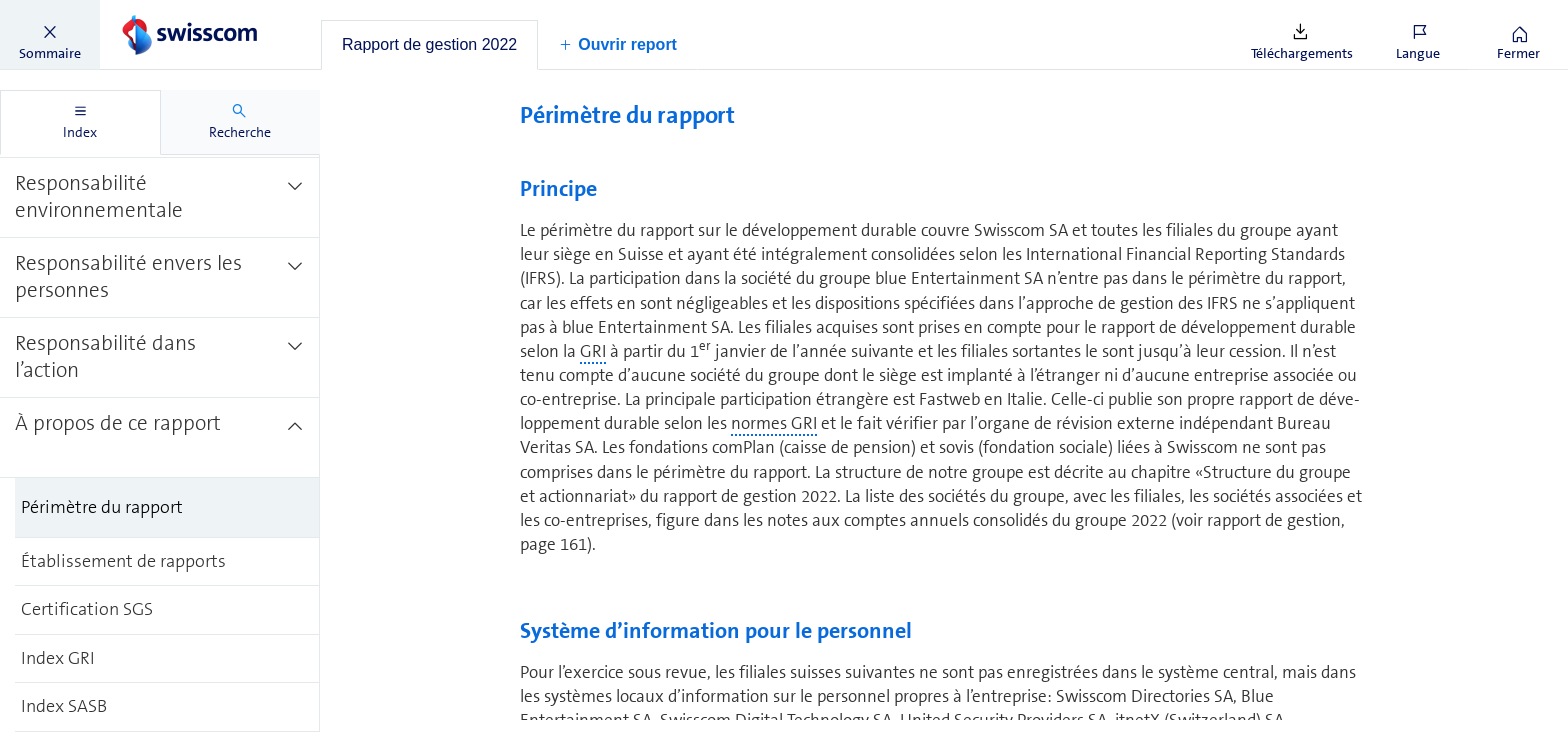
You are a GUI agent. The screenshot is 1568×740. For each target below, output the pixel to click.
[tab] (429, 45)
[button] (50, 35)
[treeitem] (160, 186)
